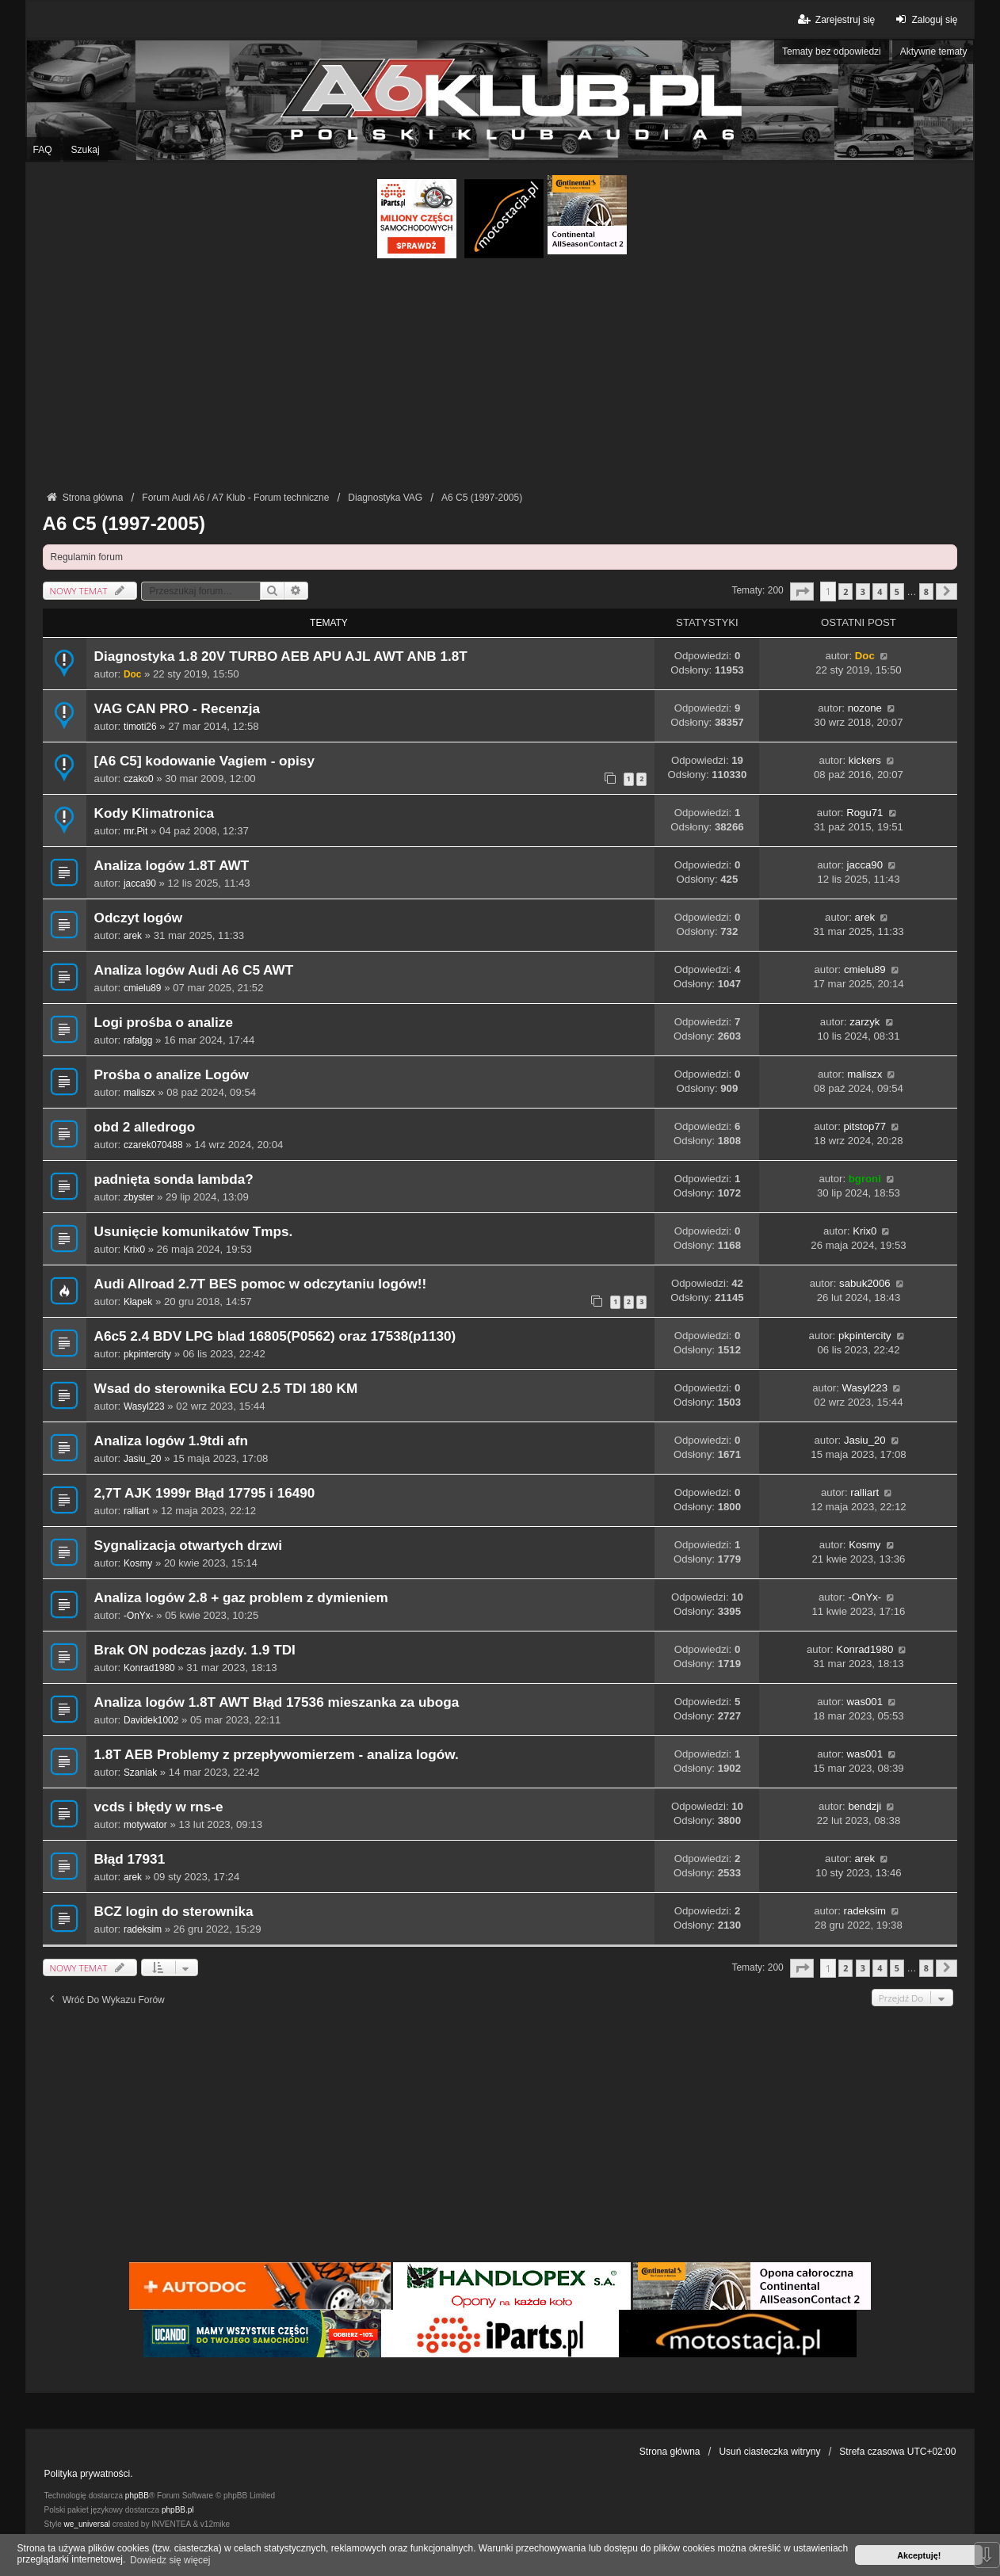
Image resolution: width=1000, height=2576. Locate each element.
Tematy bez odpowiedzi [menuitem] (831, 51)
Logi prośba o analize (163, 1022)
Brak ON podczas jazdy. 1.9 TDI (195, 1650)
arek (133, 935)
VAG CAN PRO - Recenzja (177, 708)
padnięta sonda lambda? (174, 1179)
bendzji (864, 1806)
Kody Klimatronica (154, 813)
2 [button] (845, 591)
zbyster (139, 1197)
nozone (865, 708)
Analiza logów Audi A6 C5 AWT (194, 970)
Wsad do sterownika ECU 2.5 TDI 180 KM (226, 1388)
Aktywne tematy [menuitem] (934, 51)
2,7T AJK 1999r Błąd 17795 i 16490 (204, 1493)
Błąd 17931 (130, 1859)
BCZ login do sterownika (174, 1911)
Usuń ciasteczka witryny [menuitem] (769, 2451)
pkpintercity (147, 1354)
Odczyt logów (138, 917)
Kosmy (138, 1563)
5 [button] (897, 591)
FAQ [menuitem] (42, 149)
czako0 (139, 778)
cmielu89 (143, 988)
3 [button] (863, 591)
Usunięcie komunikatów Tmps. (193, 1231)
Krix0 (134, 1249)
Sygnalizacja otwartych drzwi (188, 1545)
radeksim (143, 1929)
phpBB (137, 2495)
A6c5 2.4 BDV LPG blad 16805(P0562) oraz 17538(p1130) (275, 1336)
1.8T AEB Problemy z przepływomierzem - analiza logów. (276, 1754)
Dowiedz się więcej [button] (170, 2560)
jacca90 (140, 883)
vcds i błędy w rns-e (158, 1807)
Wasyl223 (144, 1406)
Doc (132, 674)
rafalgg (138, 1040)
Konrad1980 (149, 1667)
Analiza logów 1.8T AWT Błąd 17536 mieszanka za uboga (277, 1702)
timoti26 (140, 726)
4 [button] (879, 591)
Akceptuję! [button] (919, 2555)
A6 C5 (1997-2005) (124, 523)
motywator (145, 1824)
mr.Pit (135, 831)
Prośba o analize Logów (171, 1074)
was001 (865, 1702)
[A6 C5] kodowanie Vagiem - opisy (204, 761)
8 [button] (926, 591)
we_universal (87, 2524)
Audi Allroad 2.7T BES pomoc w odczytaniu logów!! (260, 1284)
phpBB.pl (178, 2509)
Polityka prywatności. (88, 2473)
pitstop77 (865, 1126)
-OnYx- (139, 1615)
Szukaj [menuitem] (85, 149)
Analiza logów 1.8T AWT (172, 865)
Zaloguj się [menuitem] (924, 19)
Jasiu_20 (143, 1458)
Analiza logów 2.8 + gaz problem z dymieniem (241, 1597)
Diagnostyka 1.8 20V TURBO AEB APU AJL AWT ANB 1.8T (281, 656)
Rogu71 (864, 813)
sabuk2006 (865, 1283)
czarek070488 (153, 1145)
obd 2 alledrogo (145, 1127)
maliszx (139, 1092)
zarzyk (864, 1022)
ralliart (136, 1511)
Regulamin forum (87, 557)
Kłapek (138, 1301)
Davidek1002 (151, 1720)
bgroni (865, 1179)
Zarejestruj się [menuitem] (836, 19)
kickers (865, 760)
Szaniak (140, 1772)
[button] (802, 591)
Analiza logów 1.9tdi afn (171, 1440)
